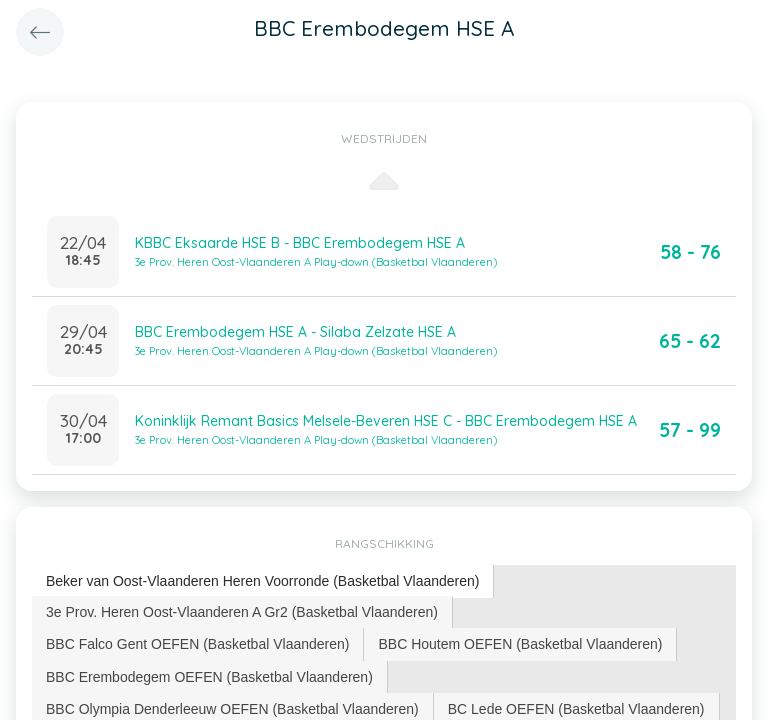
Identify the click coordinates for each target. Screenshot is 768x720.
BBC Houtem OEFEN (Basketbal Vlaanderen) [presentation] (520, 644)
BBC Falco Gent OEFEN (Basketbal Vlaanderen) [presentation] (197, 644)
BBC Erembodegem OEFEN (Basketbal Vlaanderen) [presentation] (209, 677)
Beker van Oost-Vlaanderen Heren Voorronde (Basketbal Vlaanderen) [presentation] (262, 581)
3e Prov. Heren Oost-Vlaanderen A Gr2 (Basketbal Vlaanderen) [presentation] (242, 612)
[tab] (263, 581)
